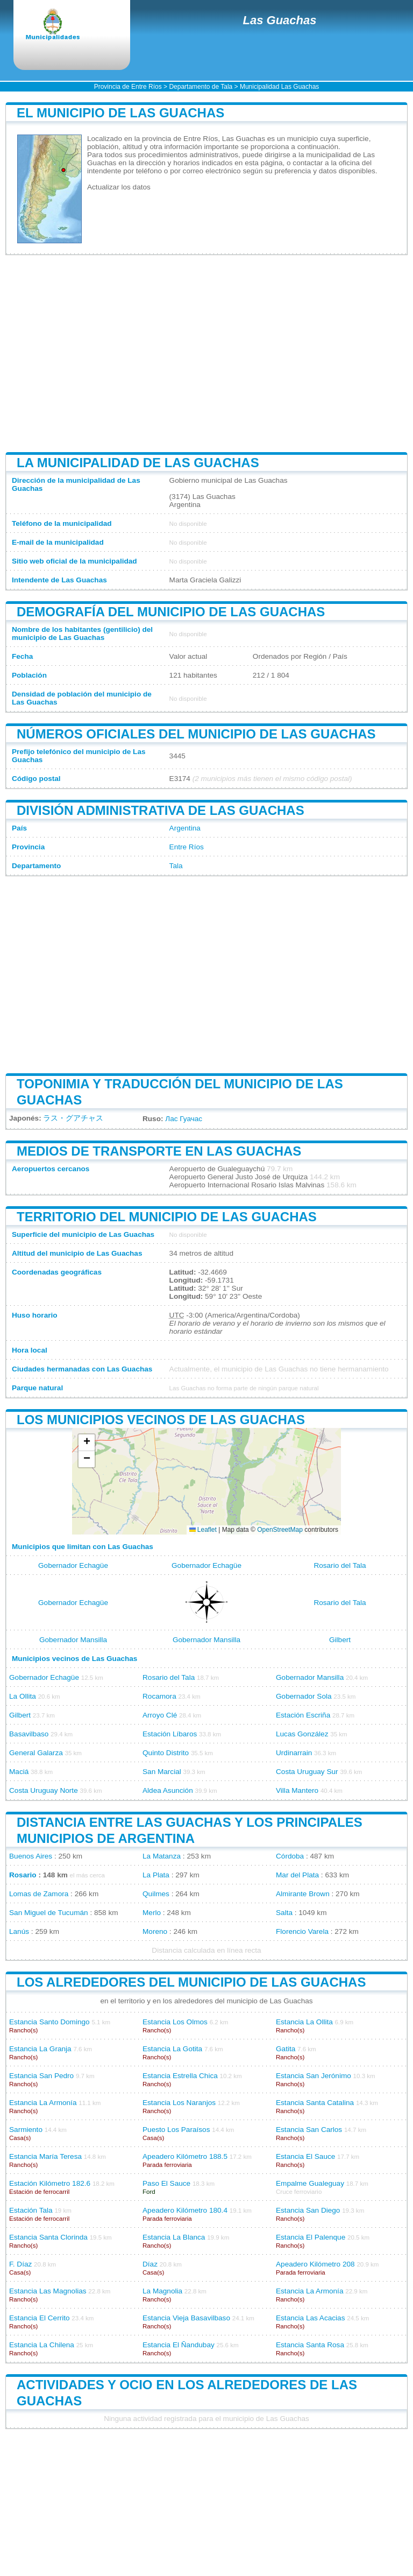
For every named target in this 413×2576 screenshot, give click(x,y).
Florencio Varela (302, 1931)
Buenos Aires (30, 1856)
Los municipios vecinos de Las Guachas (161, 1419)
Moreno (155, 1931)
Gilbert (340, 1640)
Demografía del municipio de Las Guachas (171, 611)
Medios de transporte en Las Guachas (159, 1151)
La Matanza (162, 1856)
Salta (284, 1913)
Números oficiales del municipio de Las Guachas (196, 734)
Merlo (152, 1913)
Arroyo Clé (160, 1715)
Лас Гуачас (183, 1119)
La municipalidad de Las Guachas (138, 462)
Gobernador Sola (304, 1696)
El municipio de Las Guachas (120, 112)
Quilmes (156, 1894)
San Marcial (162, 1772)
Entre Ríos (186, 847)
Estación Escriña (303, 1715)
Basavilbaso (28, 1734)
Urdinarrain (294, 1753)
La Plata (156, 1875)
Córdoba (290, 1856)
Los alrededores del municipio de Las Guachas (191, 1982)
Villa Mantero (297, 1790)
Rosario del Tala (340, 1565)
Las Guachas (280, 20)
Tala (176, 866)
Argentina (185, 828)
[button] (87, 1442)
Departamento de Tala (200, 86)
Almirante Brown (303, 1894)
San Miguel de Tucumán (48, 1913)
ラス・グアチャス (73, 1118)
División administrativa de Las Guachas (160, 810)
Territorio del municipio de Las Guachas (167, 1216)
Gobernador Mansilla (73, 1640)
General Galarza (36, 1753)
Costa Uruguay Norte (43, 1790)
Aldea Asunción (168, 1790)
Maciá (19, 1772)
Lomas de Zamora (38, 1894)
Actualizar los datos (119, 187)
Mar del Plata (297, 1875)
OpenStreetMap (280, 1529)
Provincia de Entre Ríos (128, 86)
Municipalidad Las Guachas (279, 86)
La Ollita (22, 1696)
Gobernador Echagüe (73, 1565)
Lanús (19, 1931)
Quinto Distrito (166, 1753)
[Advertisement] (206, 353)
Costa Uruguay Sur (307, 1772)
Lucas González (302, 1734)
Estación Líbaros (170, 1734)
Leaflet (203, 1529)
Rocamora (159, 1696)
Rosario (23, 1875)
